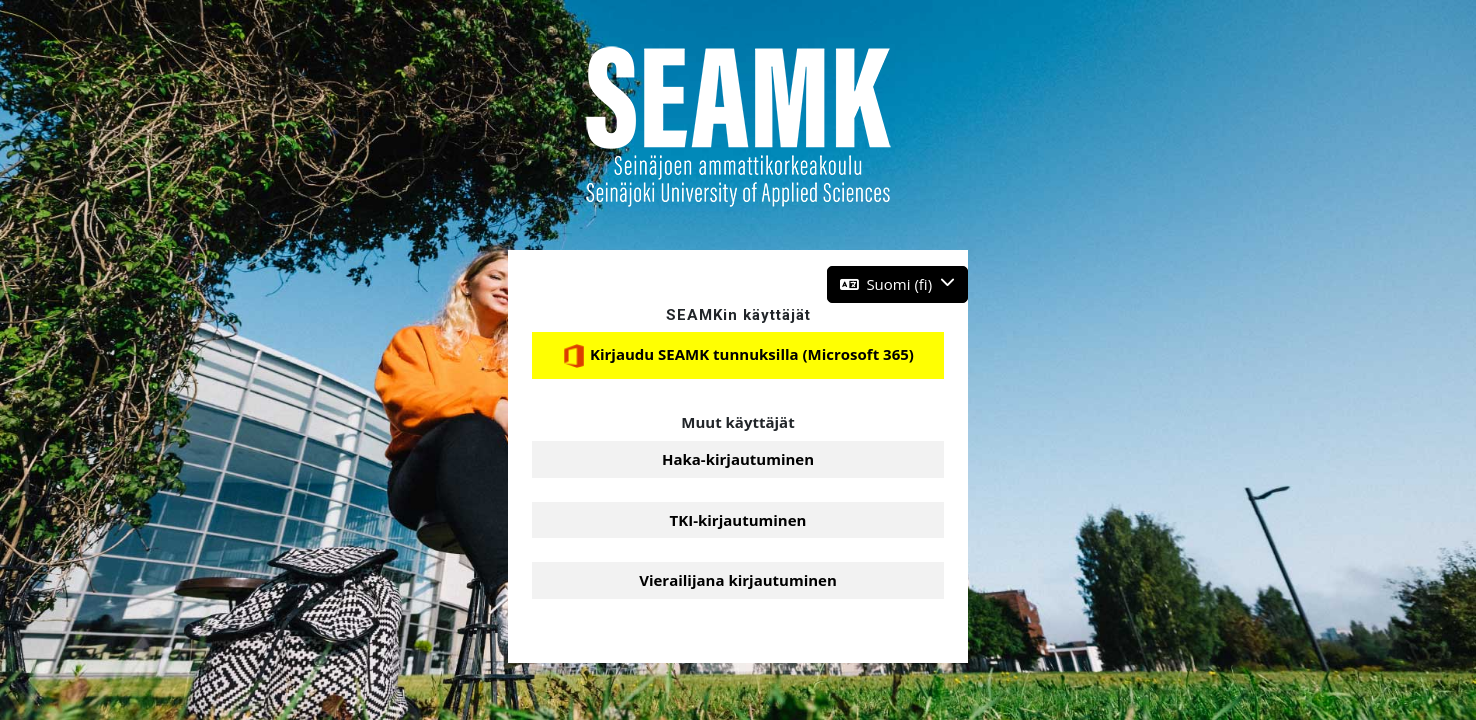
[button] (897, 284)
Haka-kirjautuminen (738, 459)
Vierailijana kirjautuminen (738, 580)
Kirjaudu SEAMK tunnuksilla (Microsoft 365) (738, 356)
